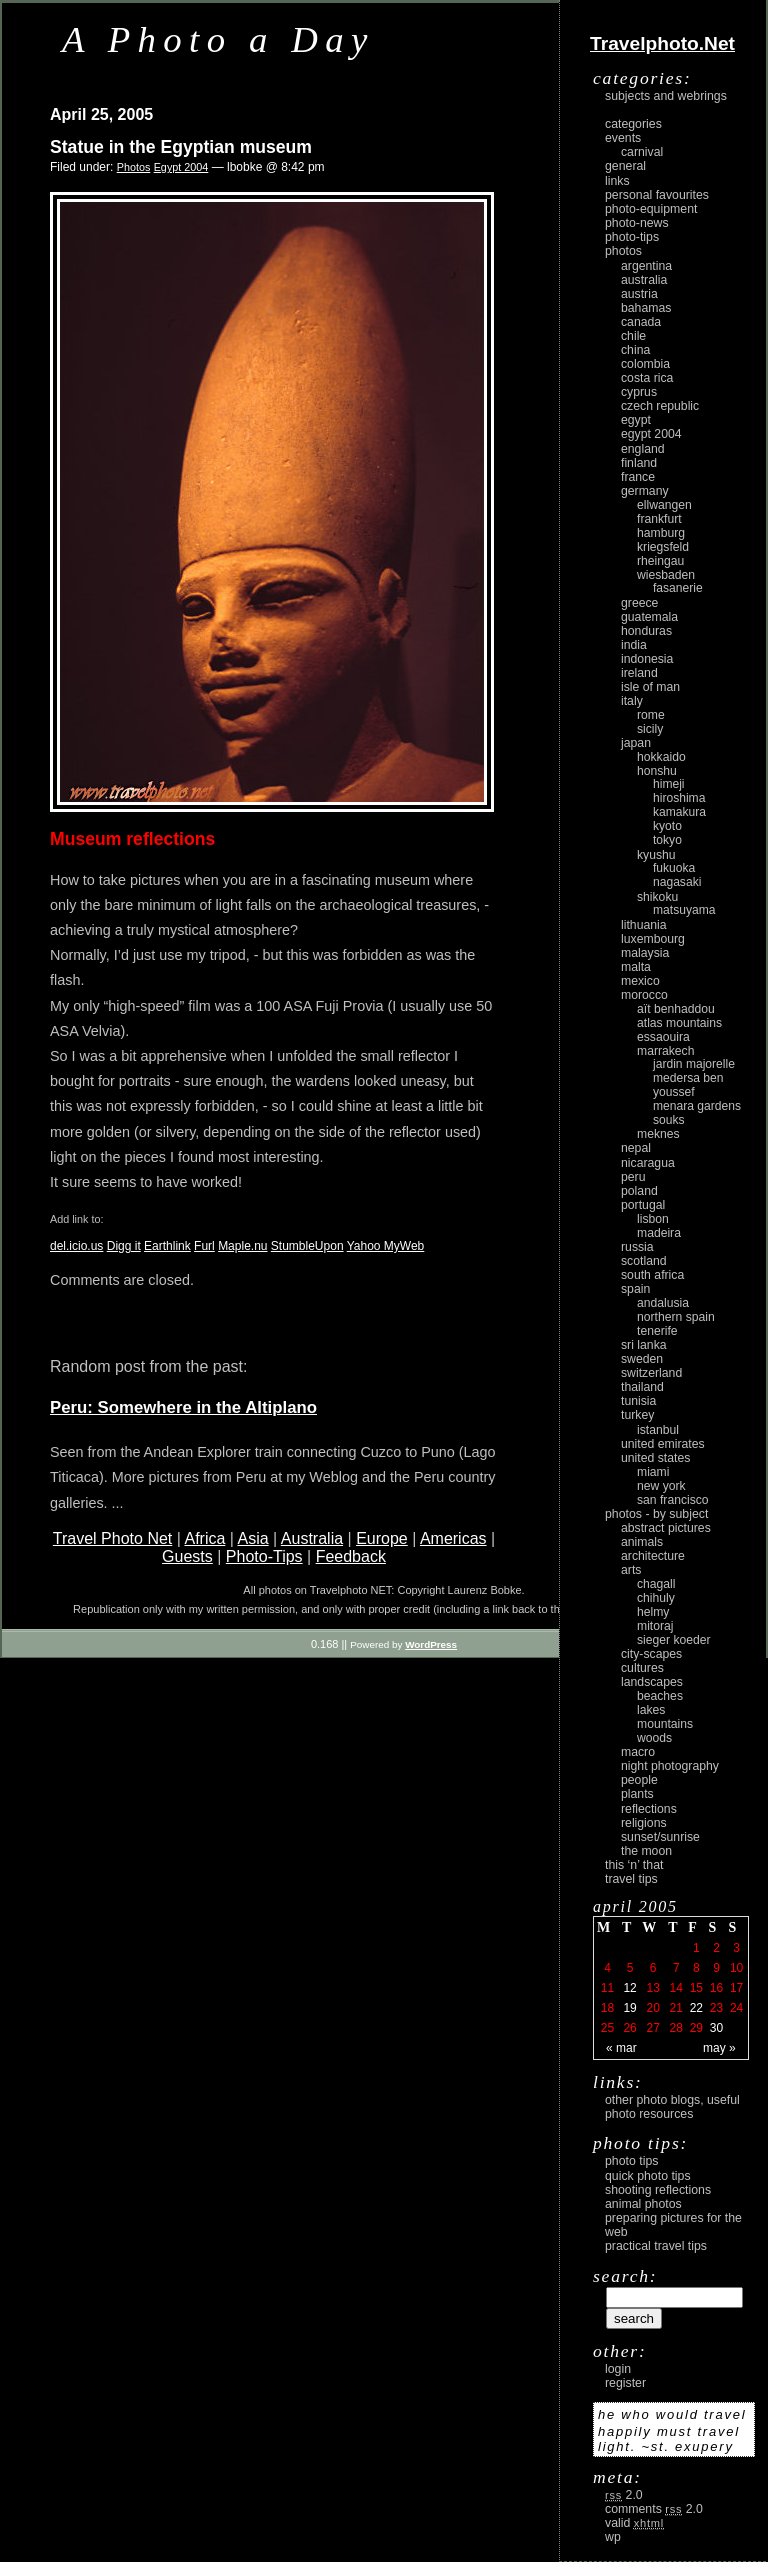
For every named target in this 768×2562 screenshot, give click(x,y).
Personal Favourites (657, 195)
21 (676, 2008)
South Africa (652, 1275)
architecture (653, 1556)
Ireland (639, 673)
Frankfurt (659, 519)
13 (652, 1988)
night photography (670, 1766)
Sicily (650, 729)
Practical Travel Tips (656, 2246)
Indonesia (647, 659)
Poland (639, 1191)
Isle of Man (650, 687)
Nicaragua (648, 1163)
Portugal (643, 1205)
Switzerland (651, 1373)
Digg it (124, 1246)
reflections (649, 1809)
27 (652, 2028)
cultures (642, 1668)
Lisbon (653, 1219)
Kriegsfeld (663, 547)
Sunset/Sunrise (660, 1837)
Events (623, 138)
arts (631, 1570)
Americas (453, 1538)
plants (637, 1794)
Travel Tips (631, 1879)
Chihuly (656, 1598)
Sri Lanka (644, 1345)
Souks (669, 1120)
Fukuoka (674, 868)
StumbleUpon (307, 1246)
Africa (204, 1538)
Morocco (644, 995)
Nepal (636, 1148)
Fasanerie (678, 588)
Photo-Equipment (651, 209)
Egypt (636, 420)
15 (696, 1988)
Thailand (642, 1387)
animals (642, 1542)
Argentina (646, 266)
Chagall (656, 1584)
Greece (639, 603)
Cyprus (639, 392)
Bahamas (646, 308)
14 (676, 1988)
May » (719, 2048)
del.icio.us (76, 1246)
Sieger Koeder (674, 1640)
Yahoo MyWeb (386, 1246)
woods (654, 1738)
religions (644, 1823)
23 (716, 2008)
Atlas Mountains (679, 1023)
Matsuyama (684, 910)
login (618, 2369)
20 (652, 2008)
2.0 (624, 2495)
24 (736, 2008)
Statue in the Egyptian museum (181, 147)
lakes (651, 1710)
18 (607, 2008)
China (635, 350)
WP (613, 2537)
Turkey (637, 1415)
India (634, 645)
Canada (641, 322)
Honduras (646, 631)
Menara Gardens (697, 1106)
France (638, 477)
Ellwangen (664, 505)
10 (736, 1968)
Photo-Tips (264, 1556)
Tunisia (638, 1401)
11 (607, 1988)
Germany (645, 491)
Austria (639, 294)
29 (696, 2028)
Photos (134, 167)
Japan (636, 743)
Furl (204, 1246)
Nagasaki (677, 882)
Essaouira (663, 1037)
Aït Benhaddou (676, 1009)
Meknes (658, 1134)
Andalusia (663, 1303)
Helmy (653, 1612)
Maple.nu (242, 1246)
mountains (665, 1724)
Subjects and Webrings (666, 96)
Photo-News (637, 223)
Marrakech (665, 1051)
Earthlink (167, 1246)
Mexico (640, 981)
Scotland (644, 1261)
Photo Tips (631, 2161)
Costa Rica (647, 378)
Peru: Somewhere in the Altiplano (183, 1407)
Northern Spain (676, 1317)
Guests (187, 1556)
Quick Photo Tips (648, 2176)
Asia (253, 1538)
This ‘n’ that (634, 1865)
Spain (635, 1289)
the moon (646, 1851)
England (643, 449)
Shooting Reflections (658, 2190)
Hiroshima (679, 798)
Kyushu (656, 855)
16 (716, 1988)
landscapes (652, 1682)
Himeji (669, 784)
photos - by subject (656, 1514)
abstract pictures (666, 1528)
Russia (637, 1247)
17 (736, 1988)
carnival (642, 152)
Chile (633, 336)
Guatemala (649, 617)
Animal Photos (643, 2204)
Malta (636, 967)
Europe (382, 1538)
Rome (651, 715)
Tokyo (667, 840)
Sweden (642, 1359)
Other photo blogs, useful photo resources (672, 2107)
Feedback (351, 1556)
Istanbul (658, 1430)
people (639, 1780)
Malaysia (645, 953)
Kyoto (667, 826)
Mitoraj (655, 1626)
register (625, 2383)
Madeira (659, 1233)
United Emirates (663, 1444)
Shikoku (657, 897)
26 (629, 2028)
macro (638, 1752)
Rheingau (660, 561)
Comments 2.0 (654, 2509)
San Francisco (673, 1500)
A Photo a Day (218, 39)
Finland (639, 463)
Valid (634, 2523)
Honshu (657, 771)
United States (655, 1458)
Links (617, 181)
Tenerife (657, 1331)
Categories (633, 124)
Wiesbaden (666, 575)
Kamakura (679, 812)
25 (607, 2028)
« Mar (621, 2048)
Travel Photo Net (112, 1538)
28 (676, 2028)
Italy (632, 701)
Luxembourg (653, 939)
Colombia (645, 364)
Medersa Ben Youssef (688, 1085)
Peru (633, 1177)
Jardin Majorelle (694, 1064)
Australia (312, 1538)
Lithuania (644, 925)
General (625, 166)
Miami (653, 1472)
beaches (660, 1696)
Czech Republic (660, 406)
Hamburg (661, 533)
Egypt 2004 (181, 167)
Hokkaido (661, 757)
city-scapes (651, 1654)
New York (661, 1486)
